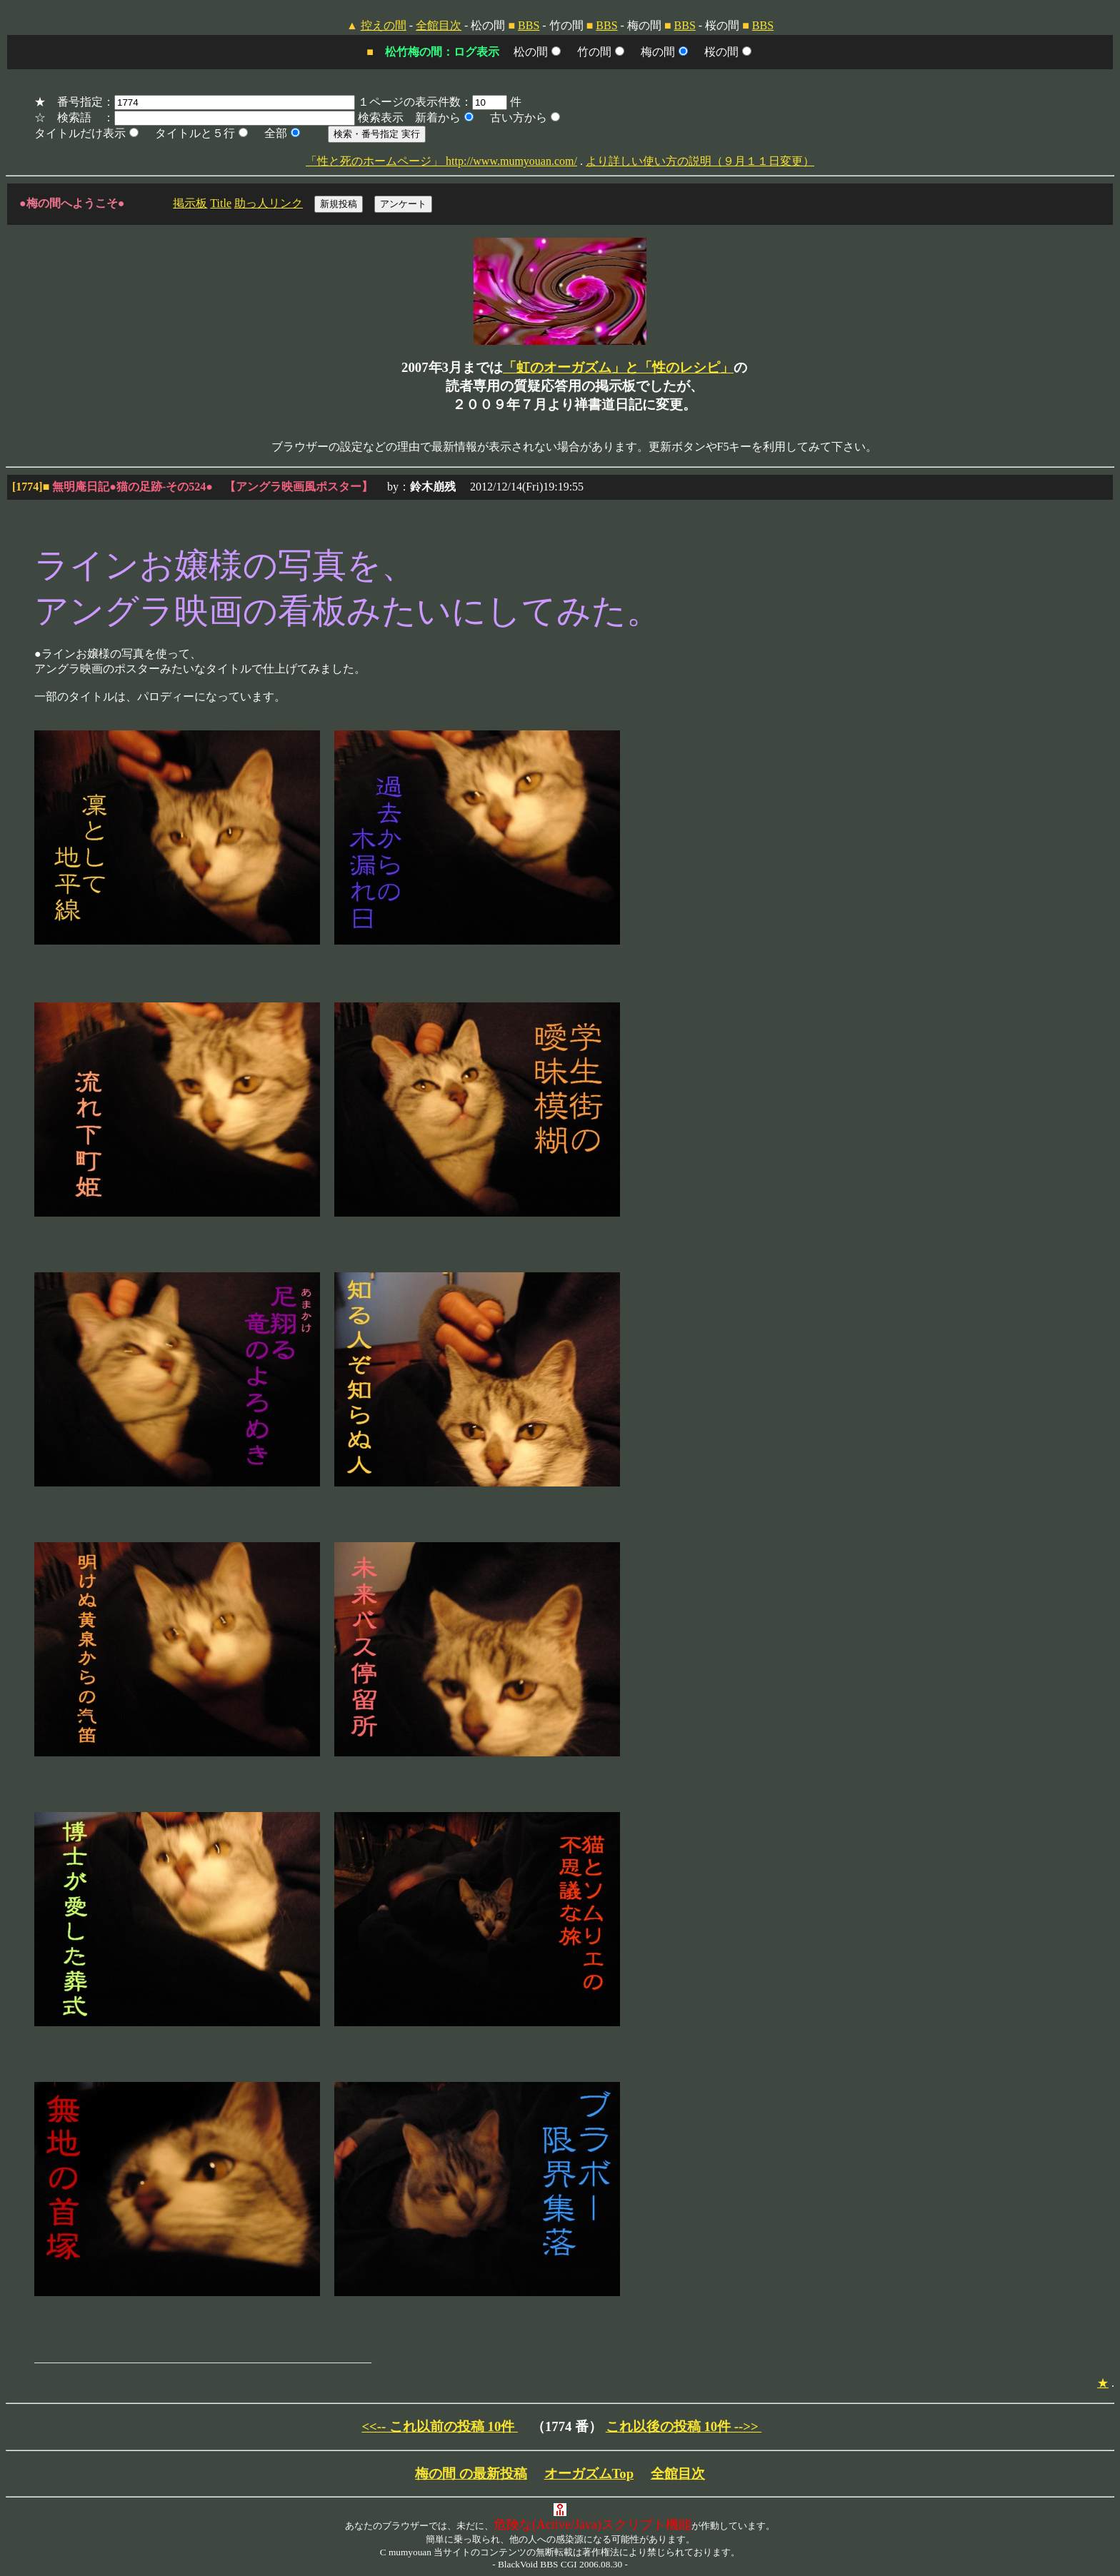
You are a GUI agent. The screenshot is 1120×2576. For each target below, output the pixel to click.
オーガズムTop (589, 2473)
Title (220, 203)
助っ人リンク (268, 203)
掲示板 (190, 203)
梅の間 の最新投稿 (471, 2473)
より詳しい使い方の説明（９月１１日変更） (700, 161)
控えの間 (383, 25)
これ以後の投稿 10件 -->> (684, 2426)
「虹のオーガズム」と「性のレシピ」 (618, 367)
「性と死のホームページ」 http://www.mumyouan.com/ (441, 161)
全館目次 (438, 25)
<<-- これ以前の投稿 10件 (439, 2426)
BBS (528, 25)
